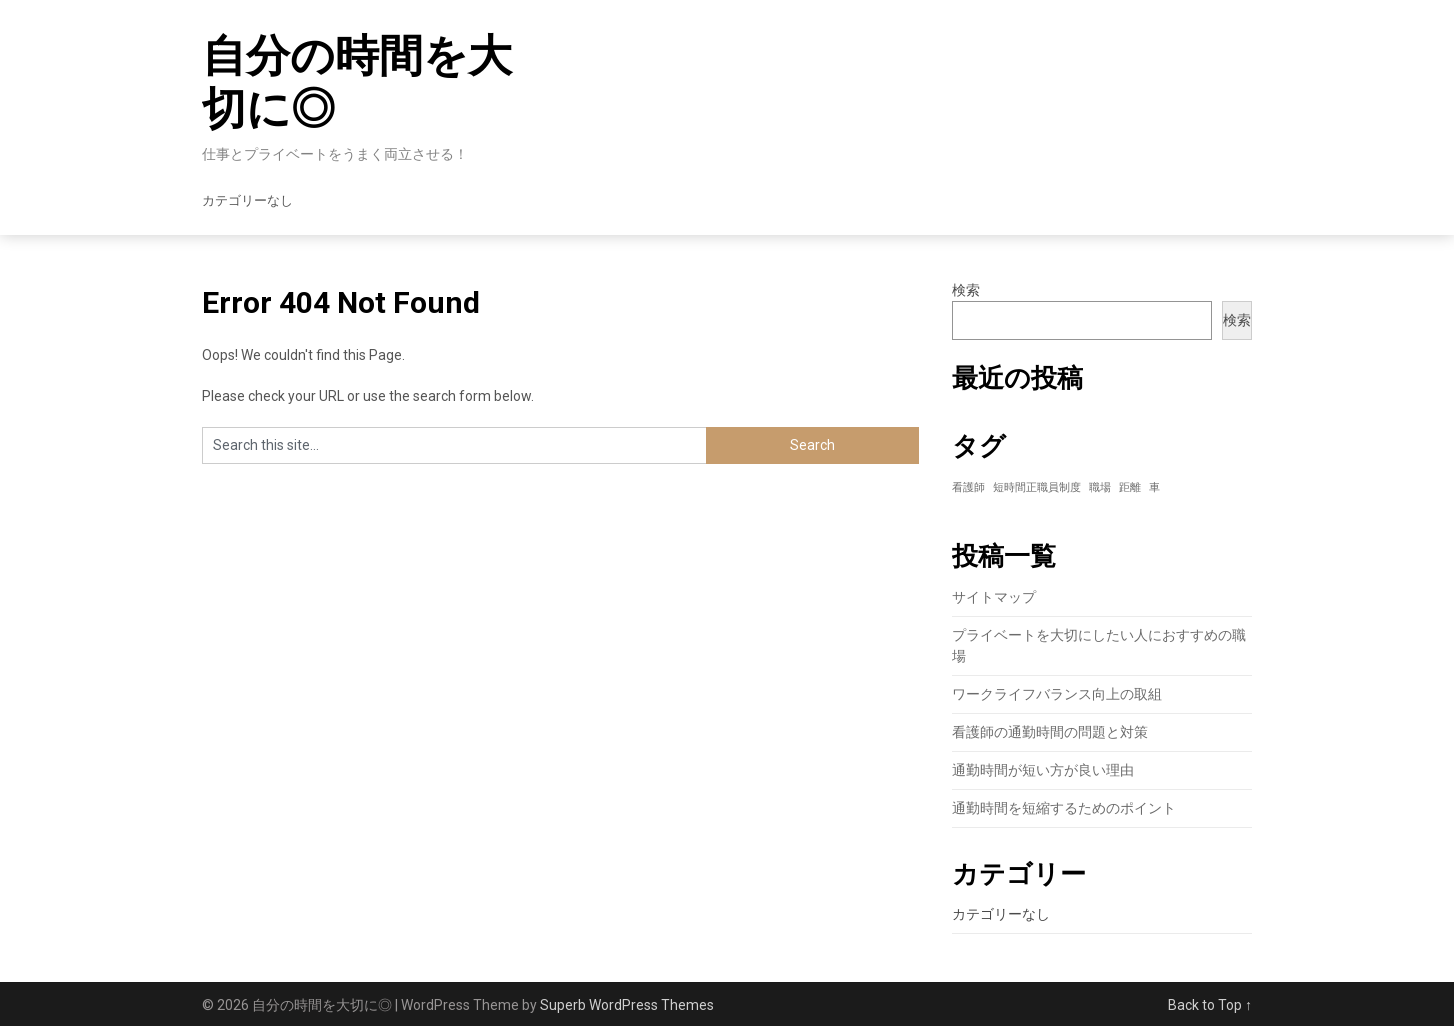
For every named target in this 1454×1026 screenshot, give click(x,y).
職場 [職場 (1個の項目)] (1100, 487)
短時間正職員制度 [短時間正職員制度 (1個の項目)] (1037, 487)
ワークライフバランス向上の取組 (1057, 694)
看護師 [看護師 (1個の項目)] (968, 487)
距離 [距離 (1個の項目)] (1130, 487)
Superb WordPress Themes (627, 1005)
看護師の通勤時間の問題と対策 (1050, 732)
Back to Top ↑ (1210, 1005)
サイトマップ (994, 597)
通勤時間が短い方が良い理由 (1043, 770)
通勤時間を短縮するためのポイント (1064, 808)
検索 (966, 290)
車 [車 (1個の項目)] (1154, 487)
